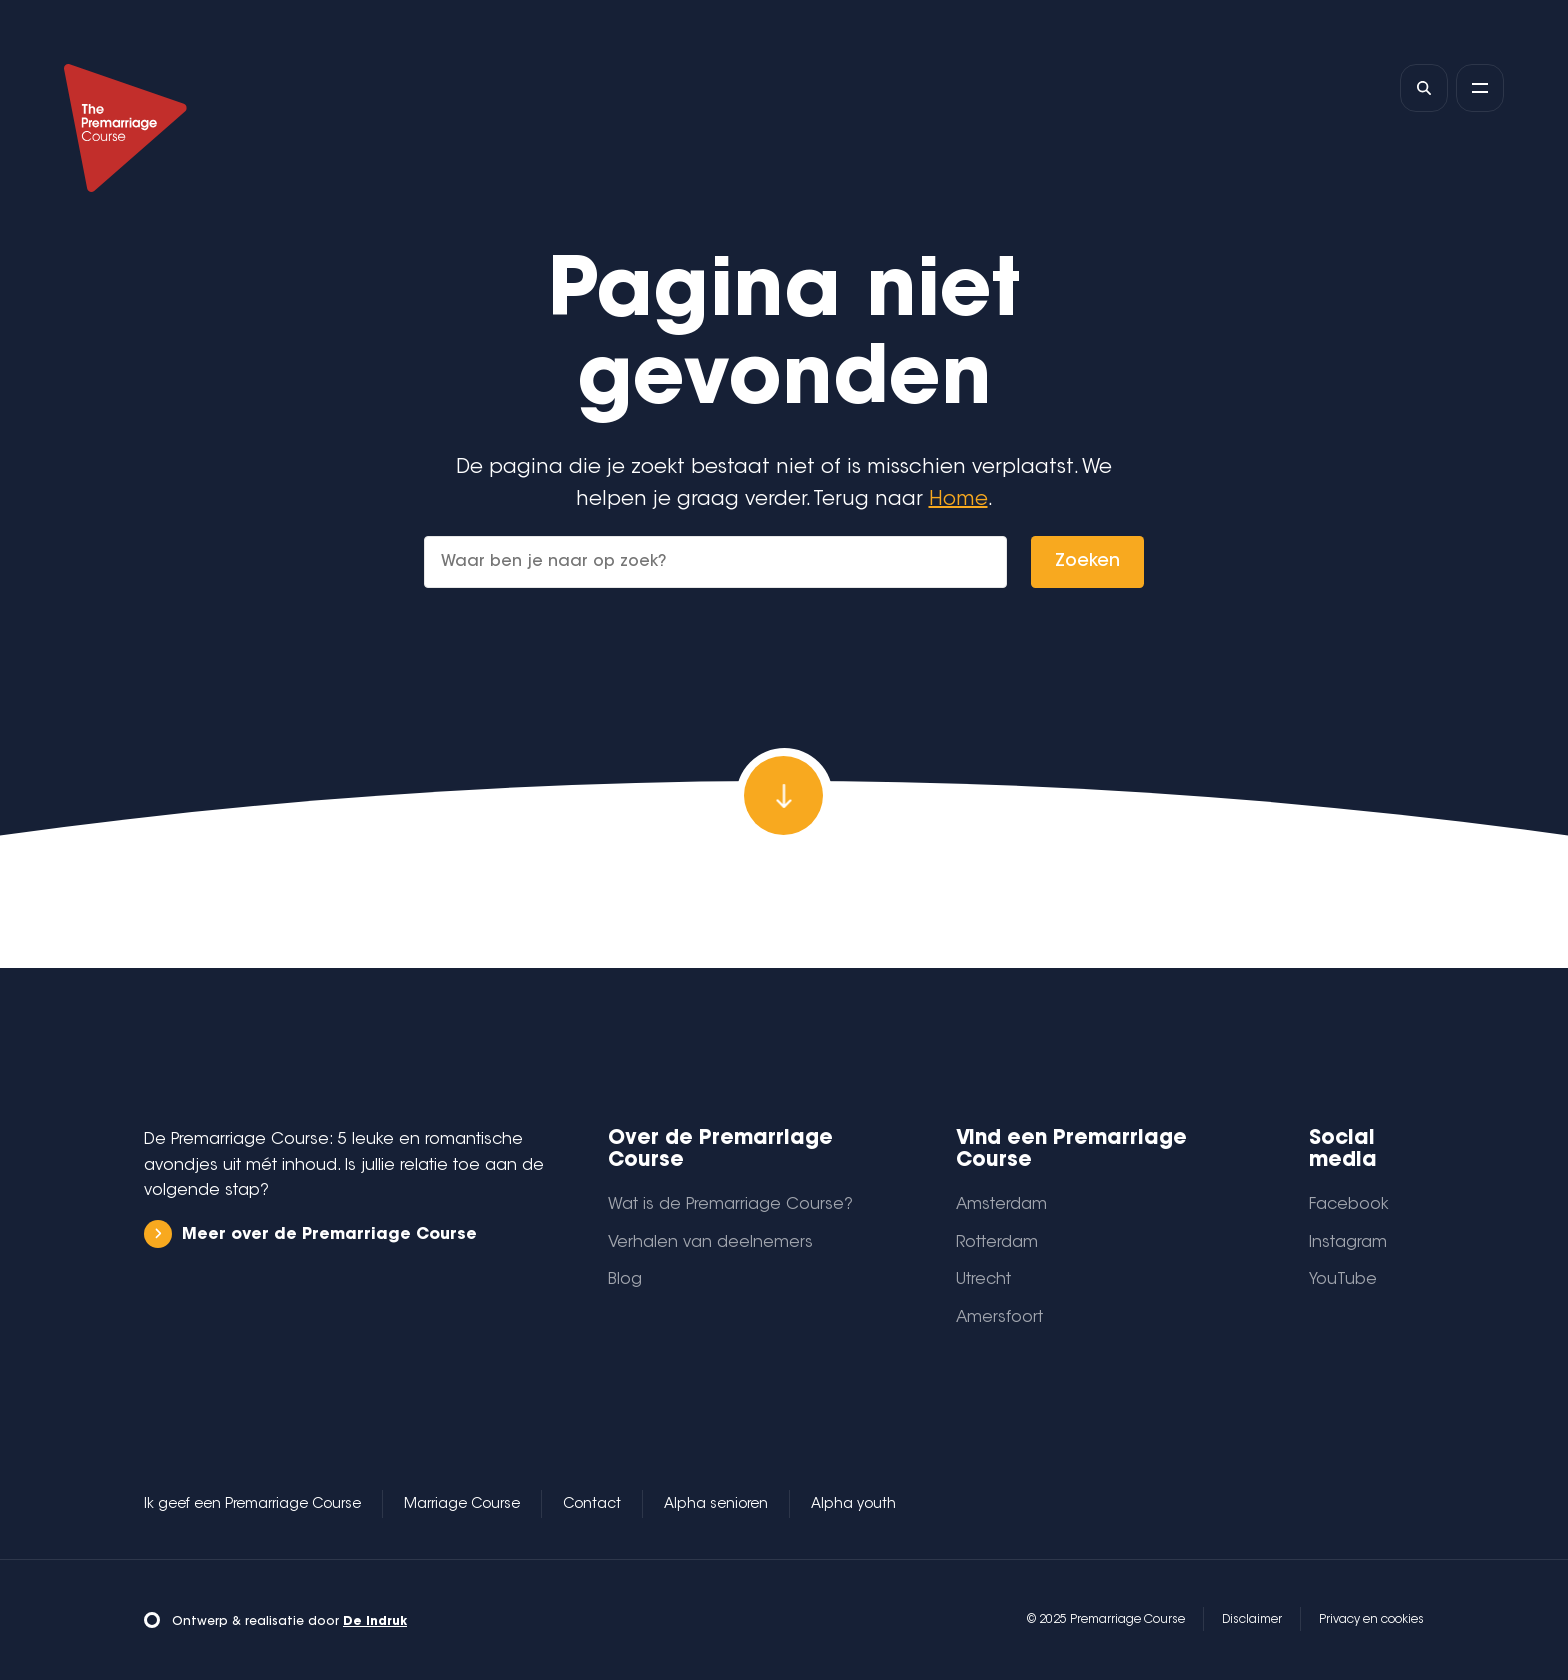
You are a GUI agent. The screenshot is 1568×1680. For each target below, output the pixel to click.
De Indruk (375, 1622)
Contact (592, 1505)
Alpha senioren (716, 1505)
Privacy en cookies (1371, 1620)
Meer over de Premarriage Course (310, 1234)
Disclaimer (1252, 1620)
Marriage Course (462, 1505)
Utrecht (983, 1280)
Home (958, 500)
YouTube (1343, 1280)
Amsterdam (1001, 1205)
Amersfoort (999, 1318)
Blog (625, 1280)
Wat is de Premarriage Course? (730, 1205)
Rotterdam (997, 1243)
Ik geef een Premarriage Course (252, 1505)
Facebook (1349, 1205)
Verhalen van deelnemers (710, 1243)
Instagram (1348, 1243)
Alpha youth (853, 1505)
